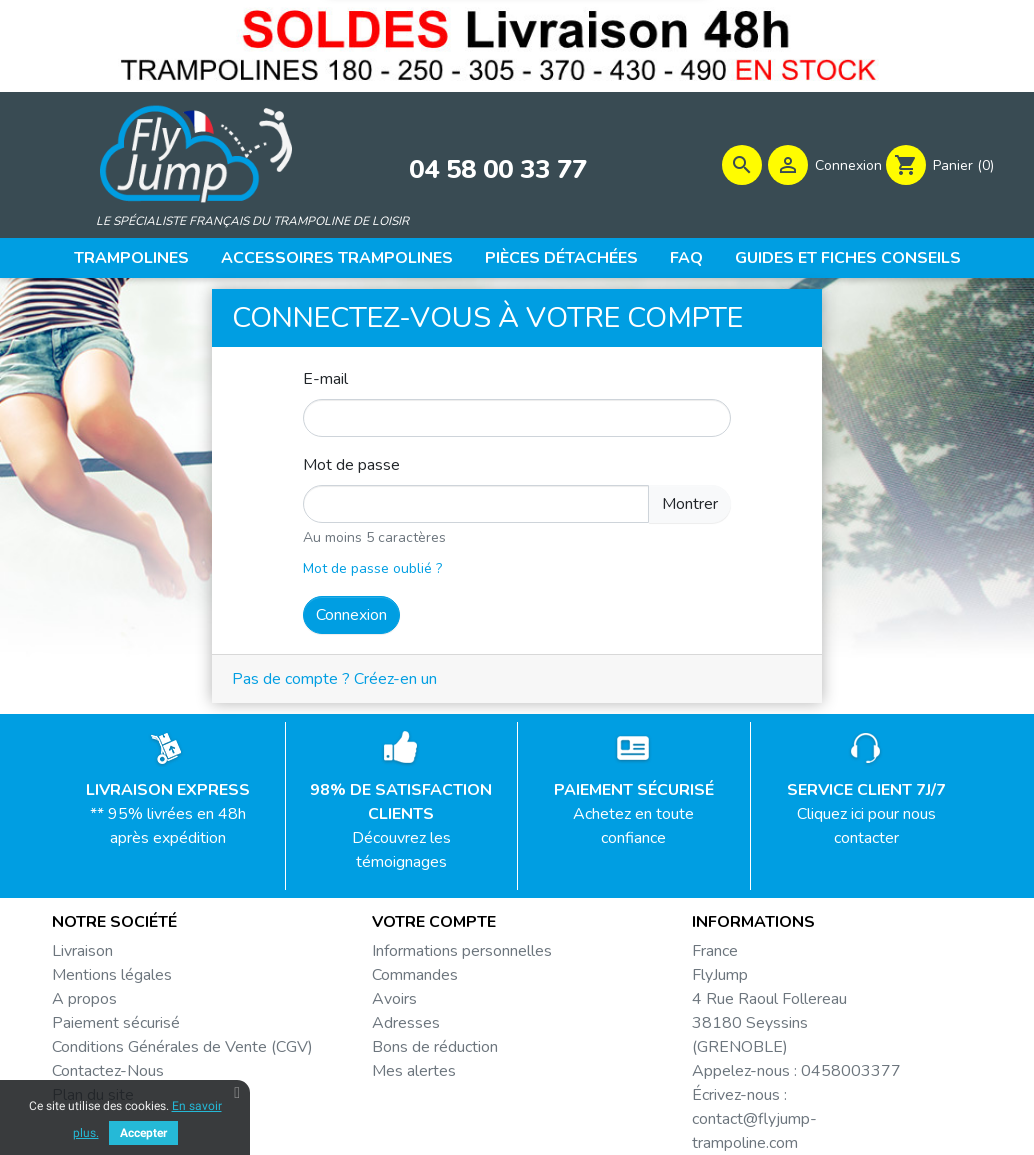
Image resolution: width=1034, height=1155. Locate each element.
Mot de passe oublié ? (372, 568)
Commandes (415, 975)
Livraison (82, 951)
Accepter (143, 1133)
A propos (84, 999)
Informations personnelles (462, 951)
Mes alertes (414, 1071)
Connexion (351, 615)
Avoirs (394, 999)
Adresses (406, 1023)
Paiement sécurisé (116, 1023)
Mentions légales (112, 975)
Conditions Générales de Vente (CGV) (182, 1047)
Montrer (690, 504)
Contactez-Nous (108, 1071)
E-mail (325, 379)
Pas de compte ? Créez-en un (334, 679)
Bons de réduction (435, 1047)
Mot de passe (351, 465)
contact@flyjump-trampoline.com (754, 1131)
